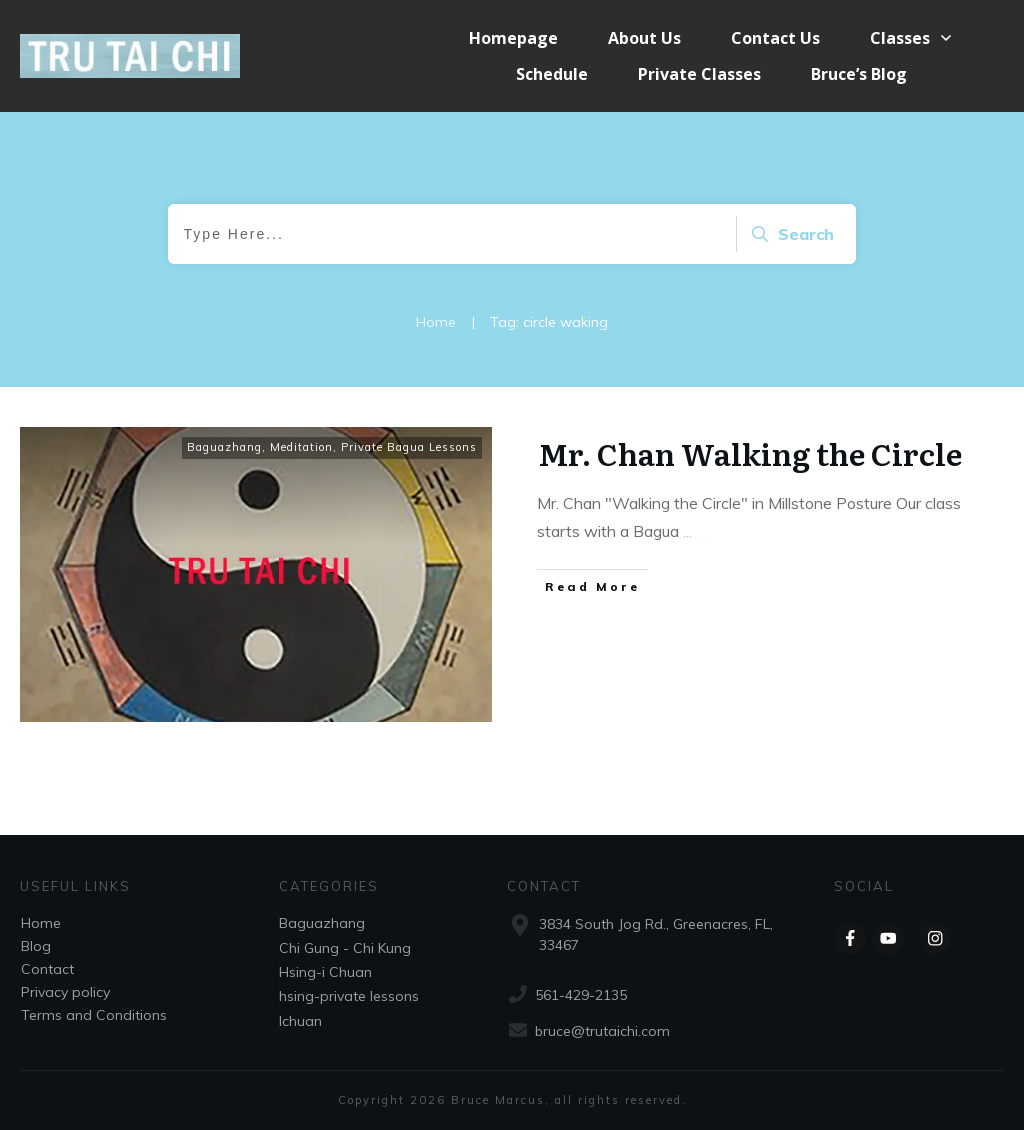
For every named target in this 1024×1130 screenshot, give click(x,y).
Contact (47, 969)
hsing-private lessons (349, 996)
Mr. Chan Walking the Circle (750, 453)
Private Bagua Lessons (409, 447)
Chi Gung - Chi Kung (345, 948)
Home (41, 923)
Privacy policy (65, 992)
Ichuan (300, 1021)
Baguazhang (224, 447)
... (687, 531)
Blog (36, 946)
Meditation (301, 447)
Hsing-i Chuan (325, 972)
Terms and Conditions (94, 1015)
